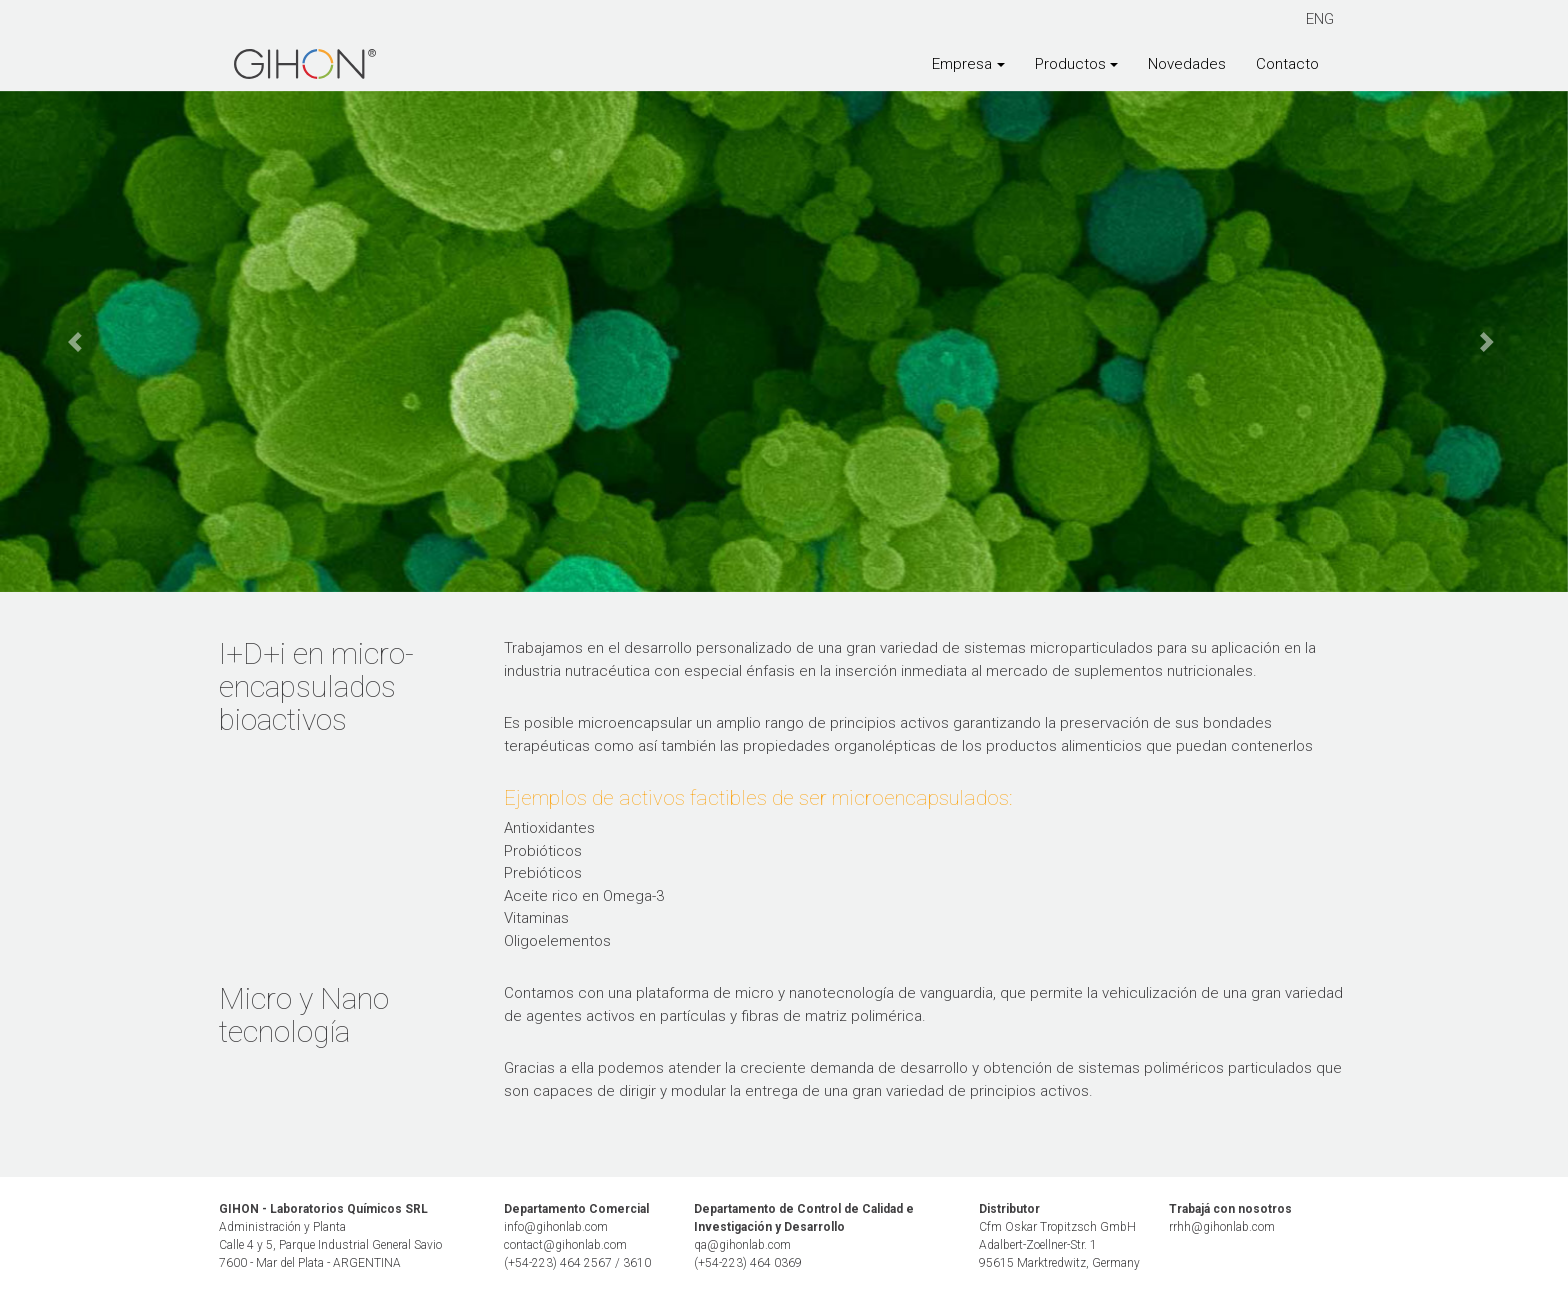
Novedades (1187, 64)
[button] (78, 342)
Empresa (962, 64)
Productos (1070, 64)
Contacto (1287, 64)
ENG (1320, 19)
